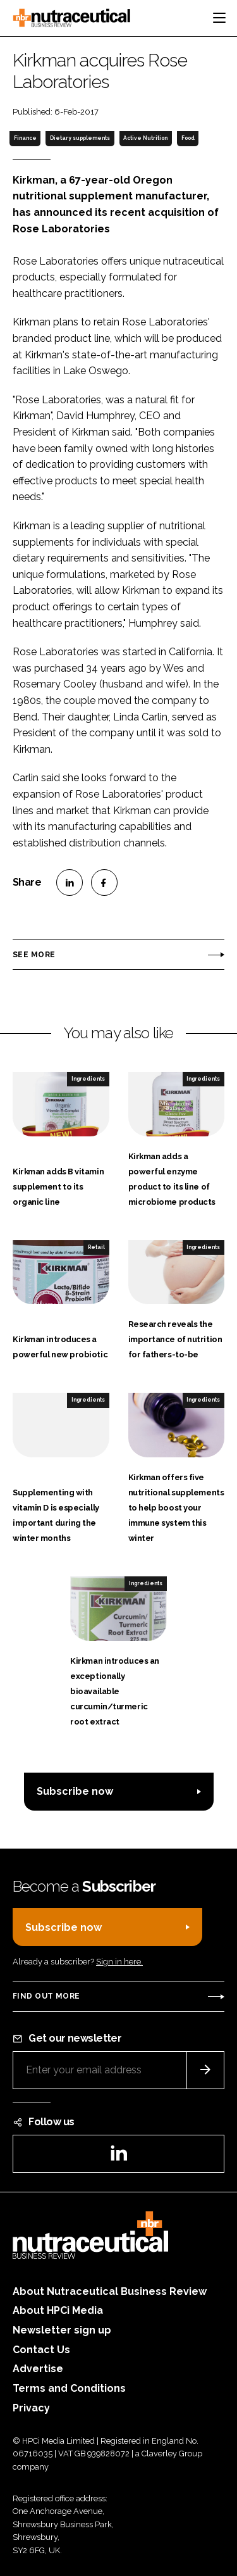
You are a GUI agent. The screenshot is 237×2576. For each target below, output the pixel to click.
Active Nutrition (145, 138)
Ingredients (88, 1079)
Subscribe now (75, 1791)
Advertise (38, 2369)
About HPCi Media (58, 2310)
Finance (25, 138)
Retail (96, 1247)
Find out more (46, 1996)
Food (188, 138)
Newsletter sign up (62, 2330)
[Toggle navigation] (219, 17)
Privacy (31, 2408)
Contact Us (41, 2350)
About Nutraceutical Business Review (110, 2291)
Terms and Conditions (69, 2388)
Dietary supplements (80, 138)
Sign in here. (119, 1961)
